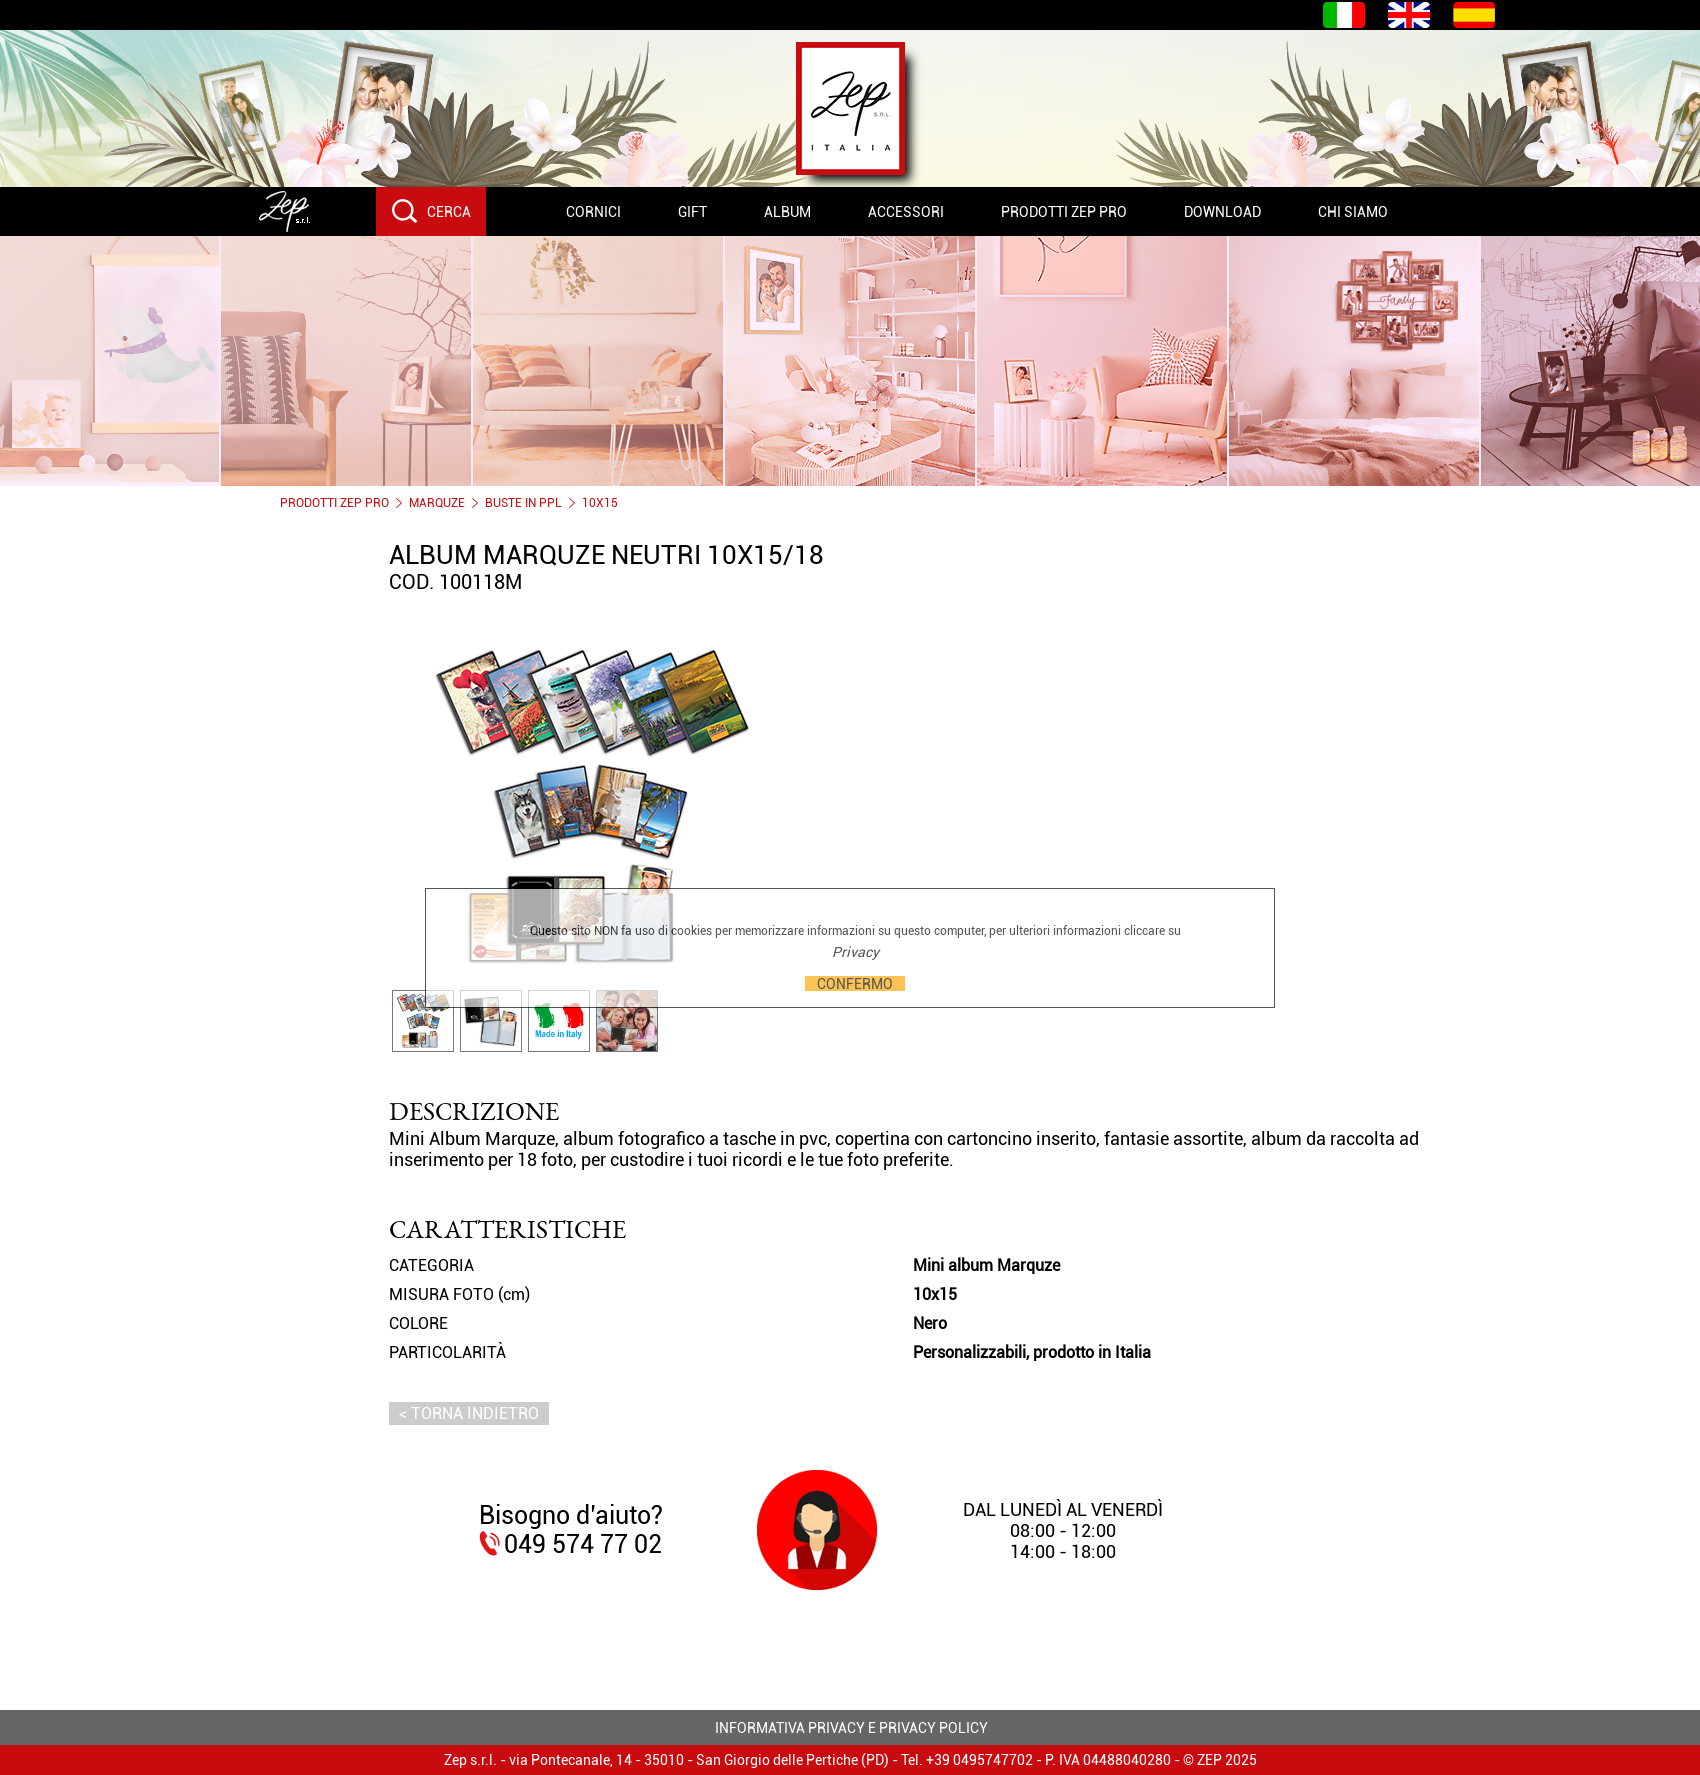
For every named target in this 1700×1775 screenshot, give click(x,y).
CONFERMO (855, 983)
